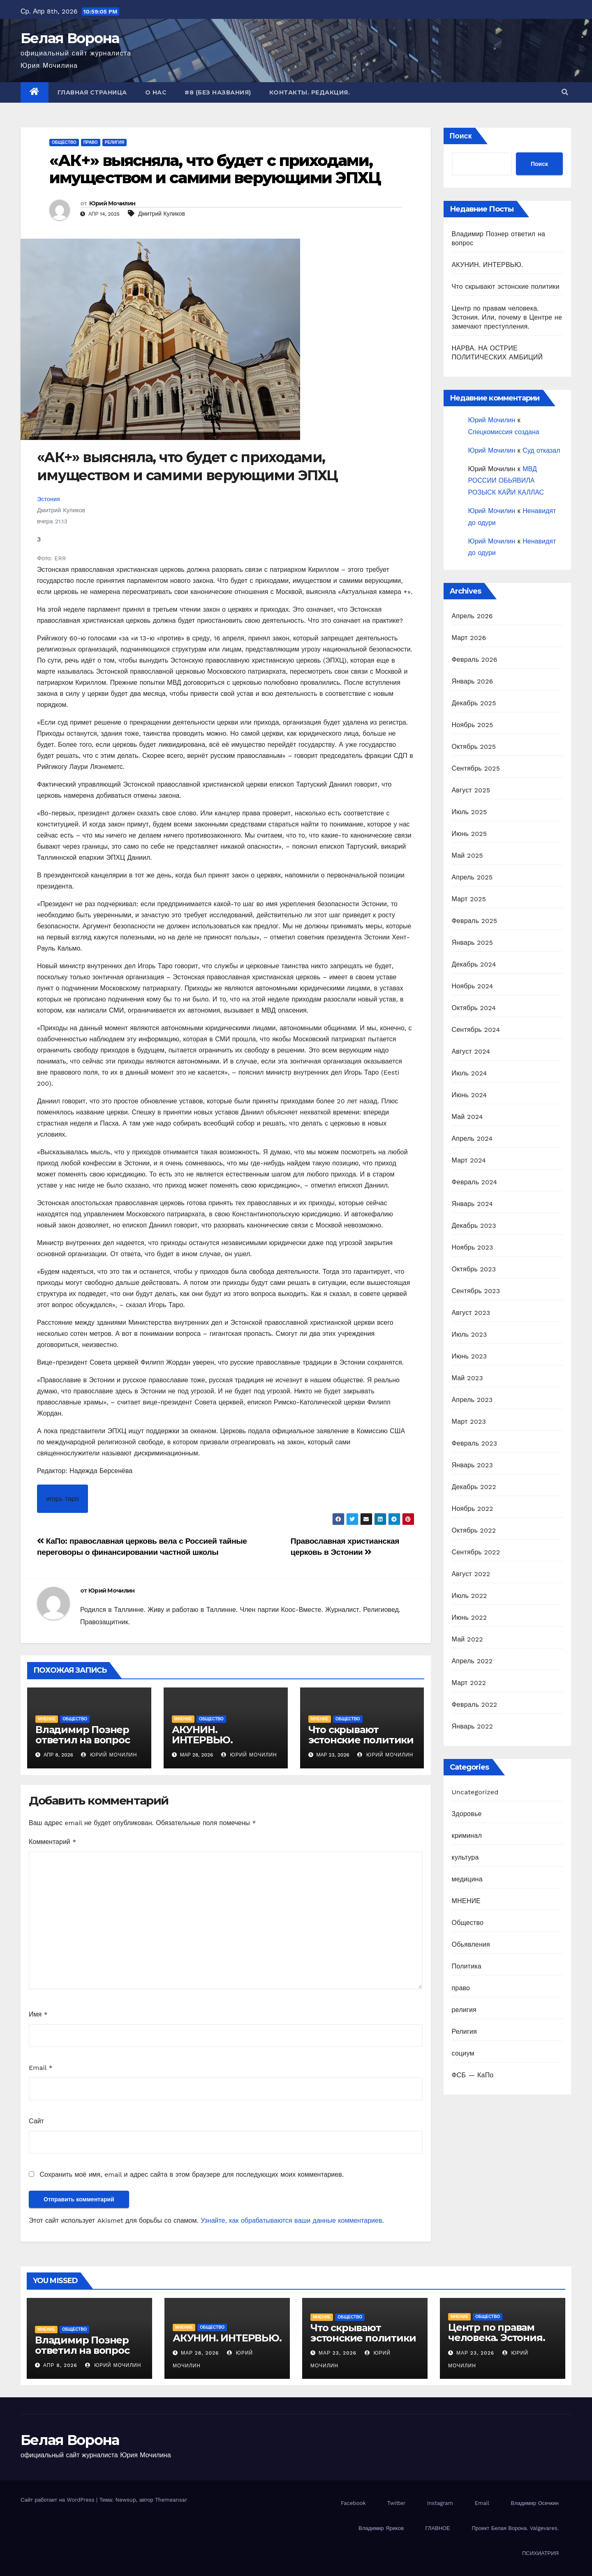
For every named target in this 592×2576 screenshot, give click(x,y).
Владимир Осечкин (535, 2503)
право (90, 142)
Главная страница (92, 92)
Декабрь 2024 (474, 964)
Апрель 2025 (472, 877)
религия (115, 142)
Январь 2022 (472, 1726)
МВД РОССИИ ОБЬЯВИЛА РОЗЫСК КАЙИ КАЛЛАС (506, 481)
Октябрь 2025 (474, 746)
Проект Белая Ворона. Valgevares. (515, 2528)
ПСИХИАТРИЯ (540, 2553)
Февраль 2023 (474, 1443)
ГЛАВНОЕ (438, 2528)
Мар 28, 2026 (200, 2353)
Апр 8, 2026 (60, 2365)
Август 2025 (471, 790)
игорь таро (62, 1499)
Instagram (440, 2503)
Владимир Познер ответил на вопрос (82, 1735)
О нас (156, 92)
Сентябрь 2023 (476, 1291)
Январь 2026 (472, 681)
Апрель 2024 (472, 1138)
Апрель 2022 (472, 1661)
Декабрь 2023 (474, 1225)
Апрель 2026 (472, 616)
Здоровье (467, 1814)
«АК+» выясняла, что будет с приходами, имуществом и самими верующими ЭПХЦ (215, 169)
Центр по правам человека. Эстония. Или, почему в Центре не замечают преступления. (507, 317)
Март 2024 (469, 1160)
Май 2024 (467, 1117)
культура (465, 1857)
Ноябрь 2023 (472, 1247)
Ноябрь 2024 (472, 986)
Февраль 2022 (474, 1704)
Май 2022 (467, 1639)
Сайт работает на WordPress (58, 2500)
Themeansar (171, 2500)
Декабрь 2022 (474, 1487)
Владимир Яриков (381, 2528)
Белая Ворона (70, 38)
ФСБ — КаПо (473, 2075)
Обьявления (471, 1944)
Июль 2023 (469, 1334)
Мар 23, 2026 (337, 2353)
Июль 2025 (469, 812)
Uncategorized (475, 1792)
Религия (464, 2031)
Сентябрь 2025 (476, 768)
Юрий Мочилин (112, 203)
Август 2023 (471, 1313)
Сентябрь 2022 (476, 1552)
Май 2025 (467, 855)
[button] (565, 92)
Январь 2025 (472, 942)
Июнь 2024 (469, 1095)
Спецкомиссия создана (503, 432)
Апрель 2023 (472, 1400)
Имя (38, 2014)
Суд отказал (541, 450)
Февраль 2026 (474, 659)
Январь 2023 (472, 1465)
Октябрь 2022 (474, 1530)
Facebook (353, 2503)
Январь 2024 (472, 1204)
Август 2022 (471, 1574)
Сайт (36, 2121)
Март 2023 (469, 1421)
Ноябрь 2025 (472, 725)
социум (463, 2053)
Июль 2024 (469, 1073)
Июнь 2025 (469, 834)
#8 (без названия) (218, 92)
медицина (467, 1879)
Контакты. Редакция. (309, 92)
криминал (467, 1835)
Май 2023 (467, 1378)
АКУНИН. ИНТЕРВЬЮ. (202, 1735)
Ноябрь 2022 (472, 1508)
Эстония (48, 499)
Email (41, 2068)
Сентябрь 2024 (476, 1030)
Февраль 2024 (474, 1182)
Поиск (461, 135)
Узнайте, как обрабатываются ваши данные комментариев (291, 2220)
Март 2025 (469, 899)
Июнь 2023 (469, 1356)
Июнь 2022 (469, 1617)
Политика (466, 1966)
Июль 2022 (469, 1596)
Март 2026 (469, 638)
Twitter (396, 2503)
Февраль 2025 (474, 921)
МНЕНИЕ (47, 1719)
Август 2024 (471, 1051)
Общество (64, 142)
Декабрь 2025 (474, 703)
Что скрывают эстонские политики (361, 1735)
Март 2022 (469, 1683)
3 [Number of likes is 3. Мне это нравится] (39, 539)
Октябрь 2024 (474, 1008)
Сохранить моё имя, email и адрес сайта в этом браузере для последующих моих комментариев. (191, 2174)
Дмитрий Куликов (161, 213)
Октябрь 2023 (474, 1269)
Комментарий (52, 1842)
